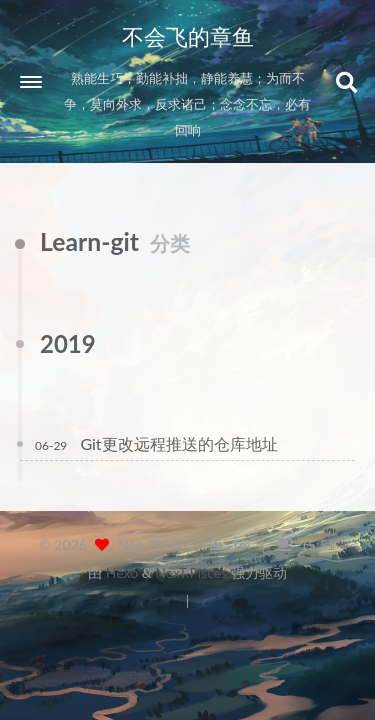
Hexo (122, 572)
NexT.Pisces (191, 572)
